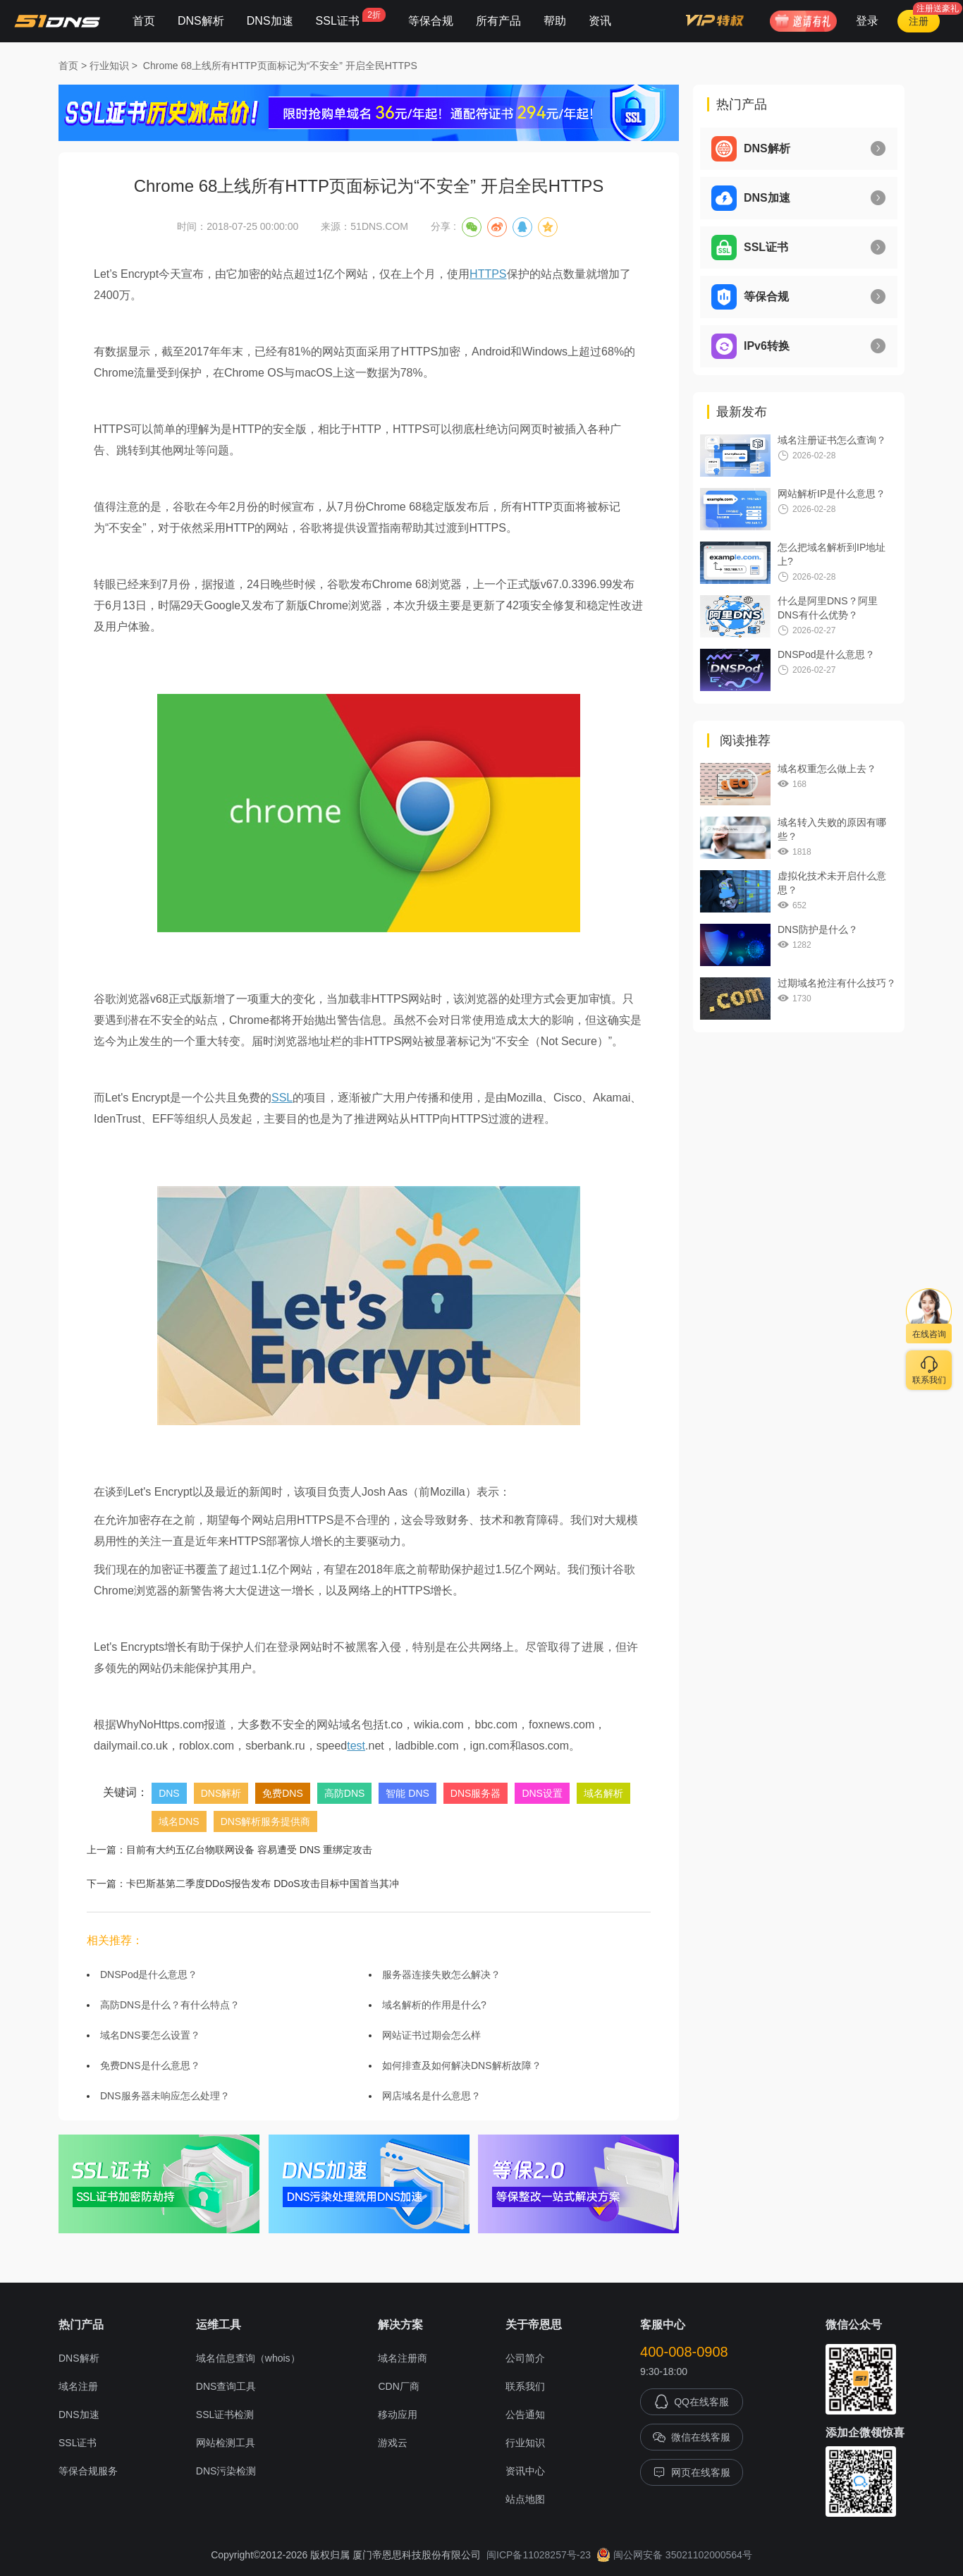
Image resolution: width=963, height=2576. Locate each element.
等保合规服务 (88, 2471)
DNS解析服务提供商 (266, 1821)
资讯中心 (525, 2471)
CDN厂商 (398, 2386)
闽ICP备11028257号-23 (538, 2554)
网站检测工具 (225, 2442)
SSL (282, 1098)
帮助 (555, 21)
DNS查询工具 (226, 2386)
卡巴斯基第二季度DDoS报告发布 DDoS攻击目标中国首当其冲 (262, 1883)
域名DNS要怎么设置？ (150, 2035)
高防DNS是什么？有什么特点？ (170, 2004)
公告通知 (525, 2414)
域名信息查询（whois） (248, 2358)
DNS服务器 (475, 1793)
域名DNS (179, 1821)
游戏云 (392, 2442)
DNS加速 (270, 21)
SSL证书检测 (225, 2414)
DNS (169, 1793)
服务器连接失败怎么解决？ (441, 1974)
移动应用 (397, 2414)
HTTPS (488, 274)
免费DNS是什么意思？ (150, 2065)
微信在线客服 (691, 2437)
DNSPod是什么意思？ (148, 1974)
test (356, 1746)
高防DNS (344, 1793)
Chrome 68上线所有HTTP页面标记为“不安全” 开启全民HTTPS (280, 65)
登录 (867, 21)
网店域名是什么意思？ (431, 2095)
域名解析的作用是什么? (434, 2004)
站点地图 (525, 2499)
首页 (144, 21)
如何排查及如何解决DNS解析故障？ (461, 2065)
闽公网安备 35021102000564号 (674, 2555)
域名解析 (603, 1793)
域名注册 (78, 2386)
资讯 (600, 21)
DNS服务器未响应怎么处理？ (165, 2095)
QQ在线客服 (691, 2402)
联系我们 (525, 2386)
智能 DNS (407, 1793)
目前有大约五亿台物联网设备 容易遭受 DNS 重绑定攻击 (249, 1849)
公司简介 (525, 2358)
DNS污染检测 (226, 2471)
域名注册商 (402, 2358)
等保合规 (430, 21)
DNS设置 (542, 1793)
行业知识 (109, 65)
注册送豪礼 (937, 8)
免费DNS (282, 1793)
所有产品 (498, 21)
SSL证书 (351, 17)
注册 (918, 21)
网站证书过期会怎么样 (431, 2035)
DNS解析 (201, 21)
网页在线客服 (691, 2472)
